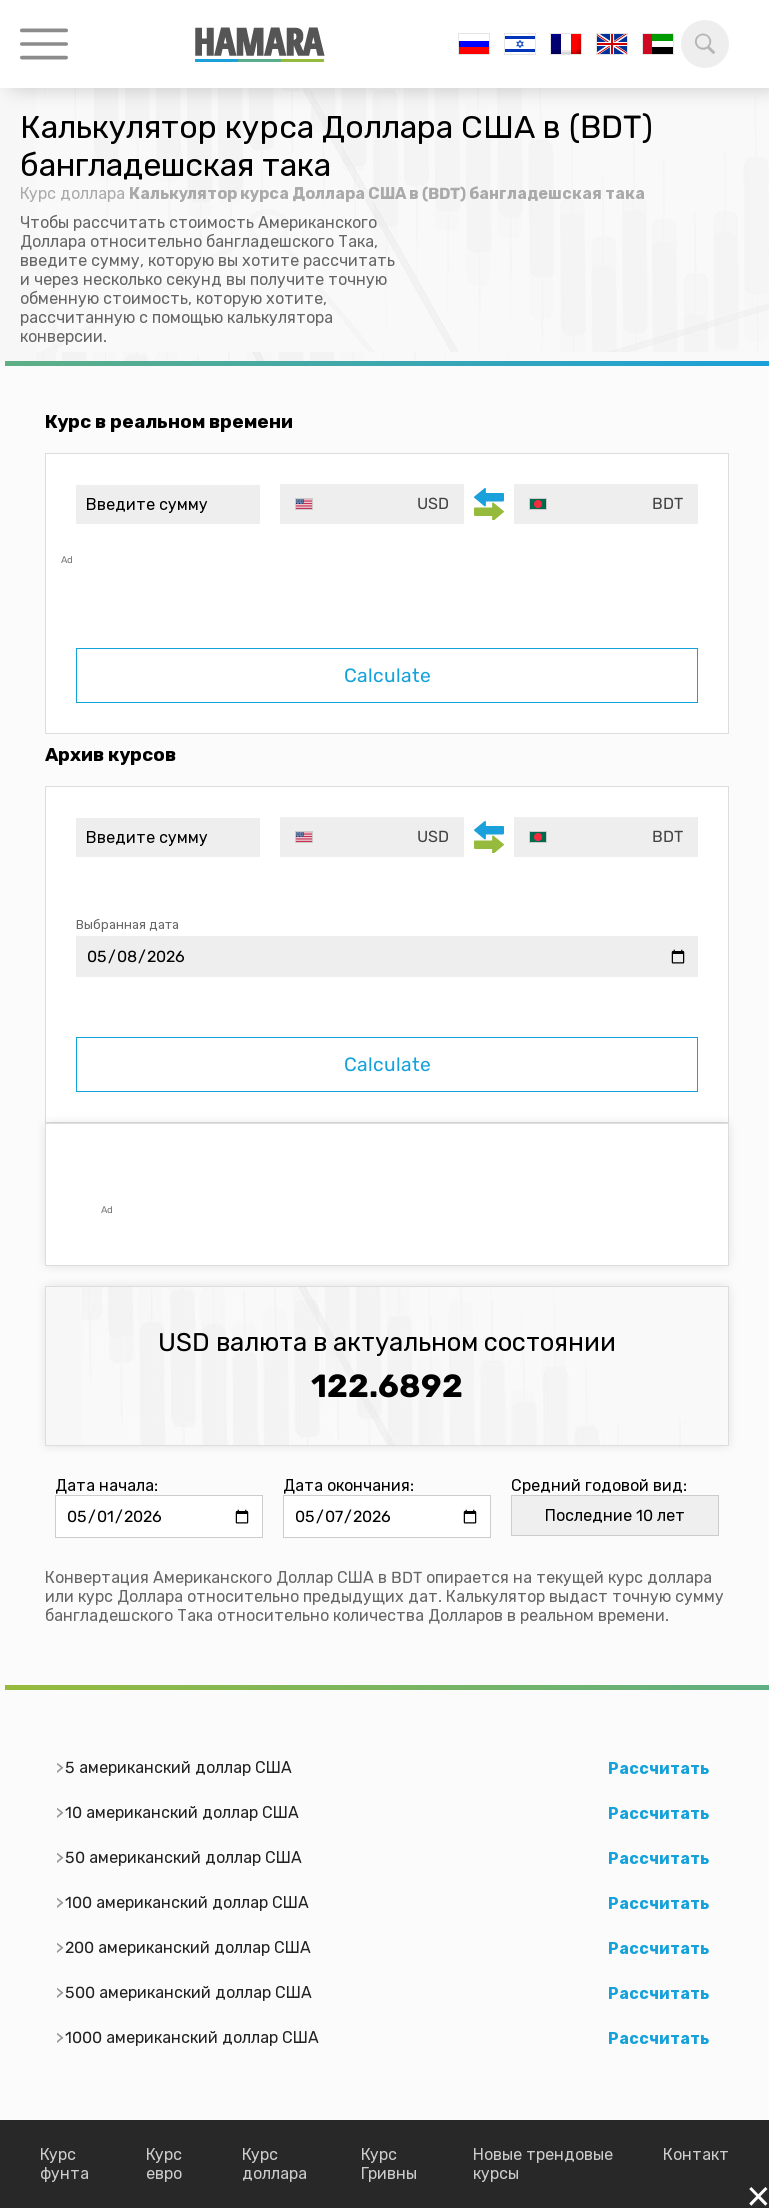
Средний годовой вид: (599, 1485)
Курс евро (164, 2164)
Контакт (696, 2154)
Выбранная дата (127, 924)
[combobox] (372, 504)
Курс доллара (72, 193)
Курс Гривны (389, 2164)
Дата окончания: (348, 1485)
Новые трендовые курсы (543, 2164)
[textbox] (372, 504)
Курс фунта (64, 2164)
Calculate (387, 675)
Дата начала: (106, 1485)
